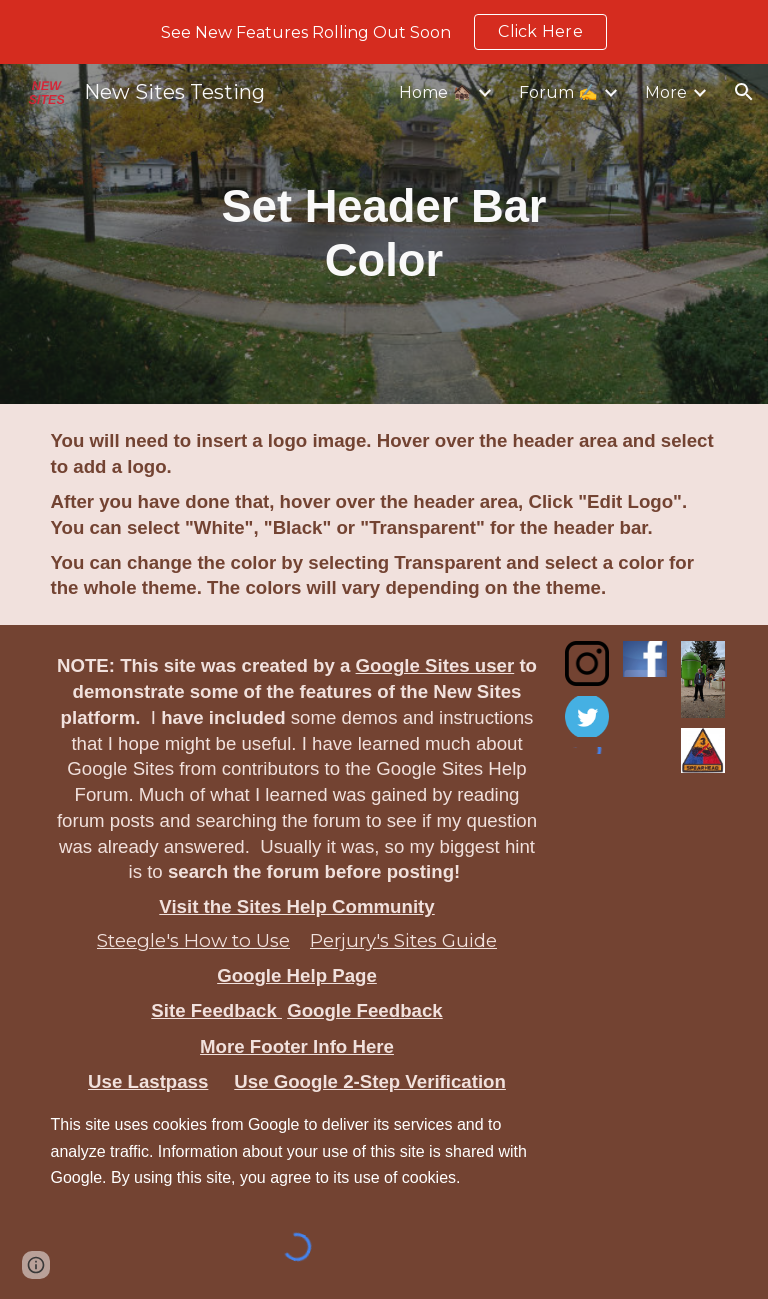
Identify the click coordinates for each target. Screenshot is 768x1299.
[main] (384, 234)
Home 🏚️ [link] (435, 92)
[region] (384, 32)
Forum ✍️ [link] (558, 92)
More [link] (666, 92)
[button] (744, 92)
